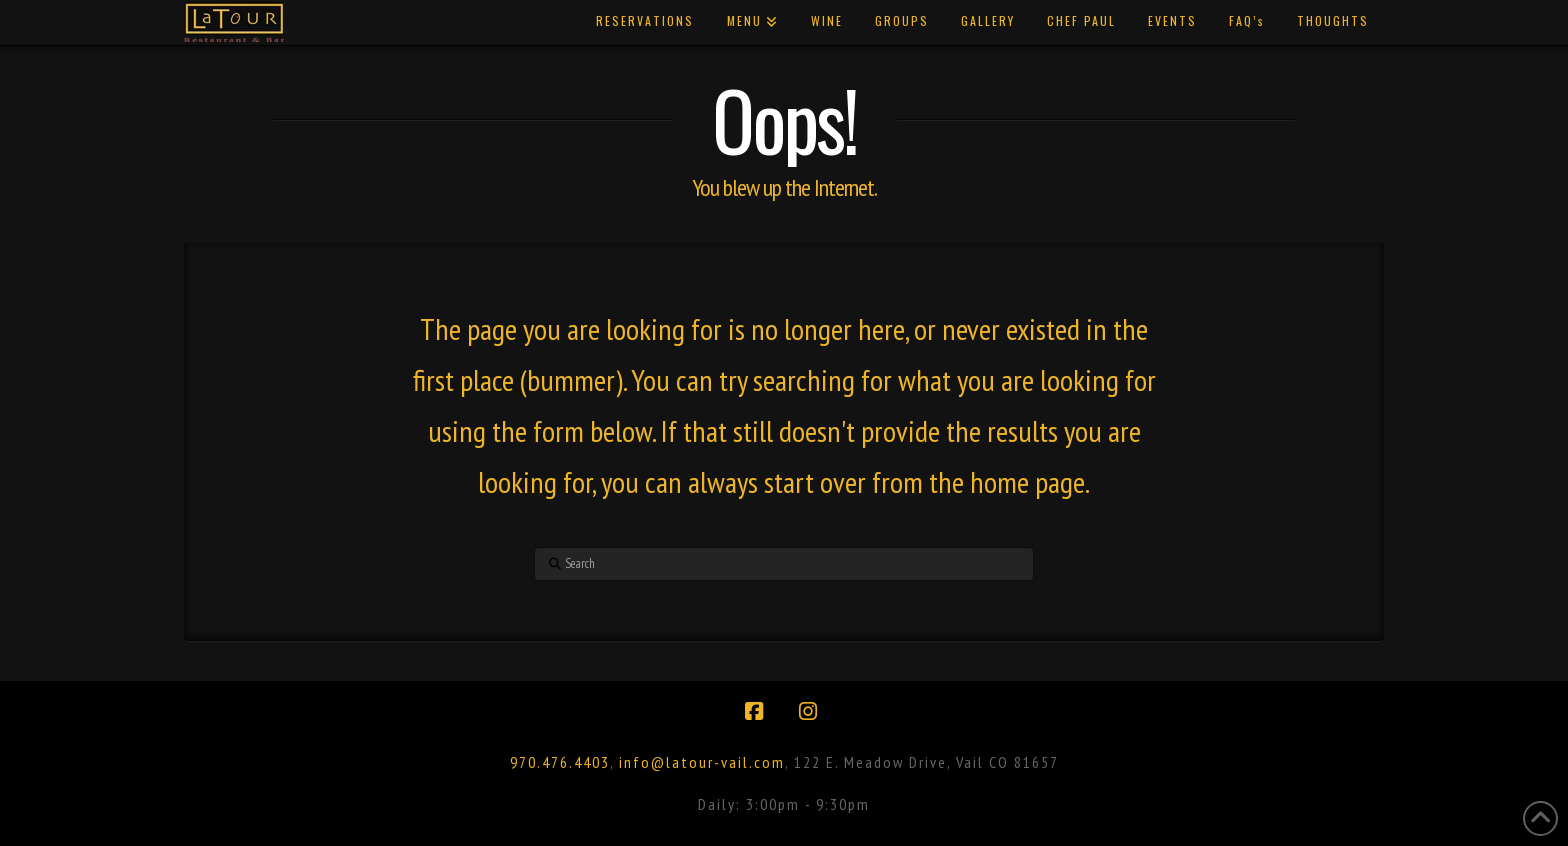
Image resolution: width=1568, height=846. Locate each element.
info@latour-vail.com (702, 762)
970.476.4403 (560, 762)
